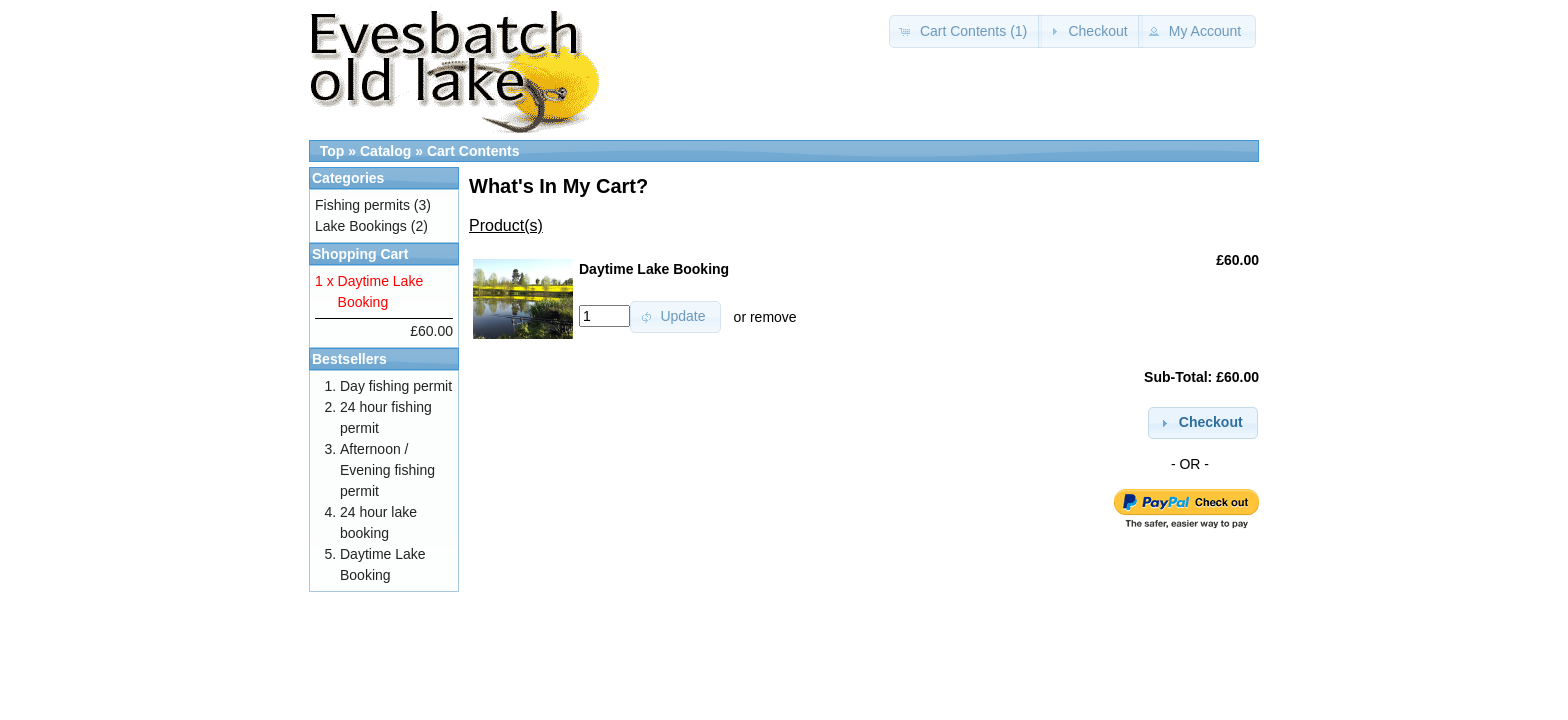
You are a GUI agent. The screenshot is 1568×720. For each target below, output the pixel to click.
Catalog (385, 151)
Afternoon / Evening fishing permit (387, 470)
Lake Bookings (361, 226)
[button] (965, 31)
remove (773, 316)
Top (332, 151)
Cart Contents (473, 151)
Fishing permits (362, 205)
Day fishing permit (396, 386)
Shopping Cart (360, 254)
